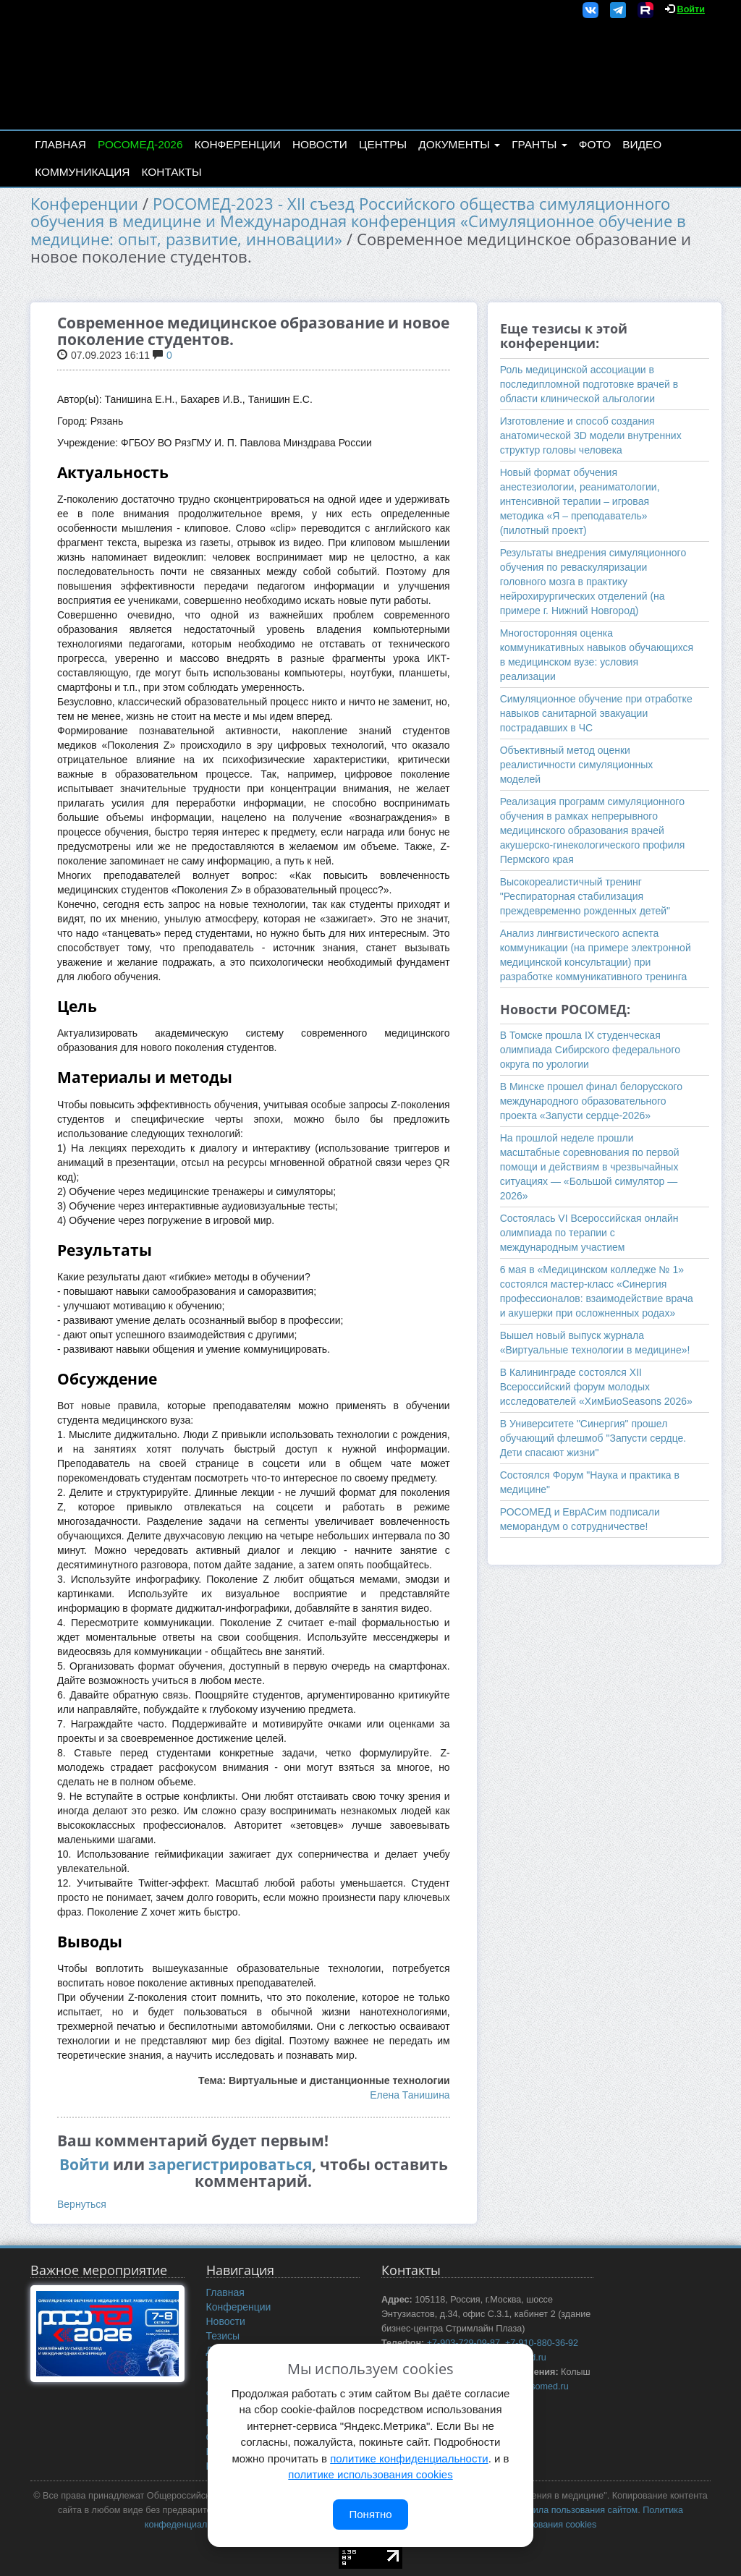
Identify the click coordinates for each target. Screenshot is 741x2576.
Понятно (370, 2514)
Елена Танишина (410, 2095)
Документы (459, 144)
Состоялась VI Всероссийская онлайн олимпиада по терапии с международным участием (589, 1232)
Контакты (172, 172)
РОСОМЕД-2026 (140, 144)
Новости (319, 144)
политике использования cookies (370, 2474)
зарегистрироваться (230, 2164)
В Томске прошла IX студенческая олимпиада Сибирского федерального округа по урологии (590, 1049)
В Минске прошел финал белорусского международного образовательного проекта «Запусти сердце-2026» (591, 1101)
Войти (691, 9)
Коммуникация (82, 172)
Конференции (238, 144)
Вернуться (81, 2204)
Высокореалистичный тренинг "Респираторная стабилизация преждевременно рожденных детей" (585, 896)
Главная (60, 144)
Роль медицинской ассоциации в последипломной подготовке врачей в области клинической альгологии (589, 384)
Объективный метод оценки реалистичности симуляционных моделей (576, 764)
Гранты (539, 144)
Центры (383, 144)
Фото (595, 144)
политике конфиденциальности (409, 2458)
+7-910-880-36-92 (541, 2343)
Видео (641, 144)
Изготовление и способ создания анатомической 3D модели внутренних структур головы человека (591, 435)
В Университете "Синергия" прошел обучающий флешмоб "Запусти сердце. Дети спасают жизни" (593, 1438)
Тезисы (223, 2336)
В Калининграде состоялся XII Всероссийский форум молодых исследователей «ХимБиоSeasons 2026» (596, 1386)
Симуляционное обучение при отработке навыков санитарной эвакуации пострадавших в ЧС (596, 713)
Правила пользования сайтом (575, 2510)
